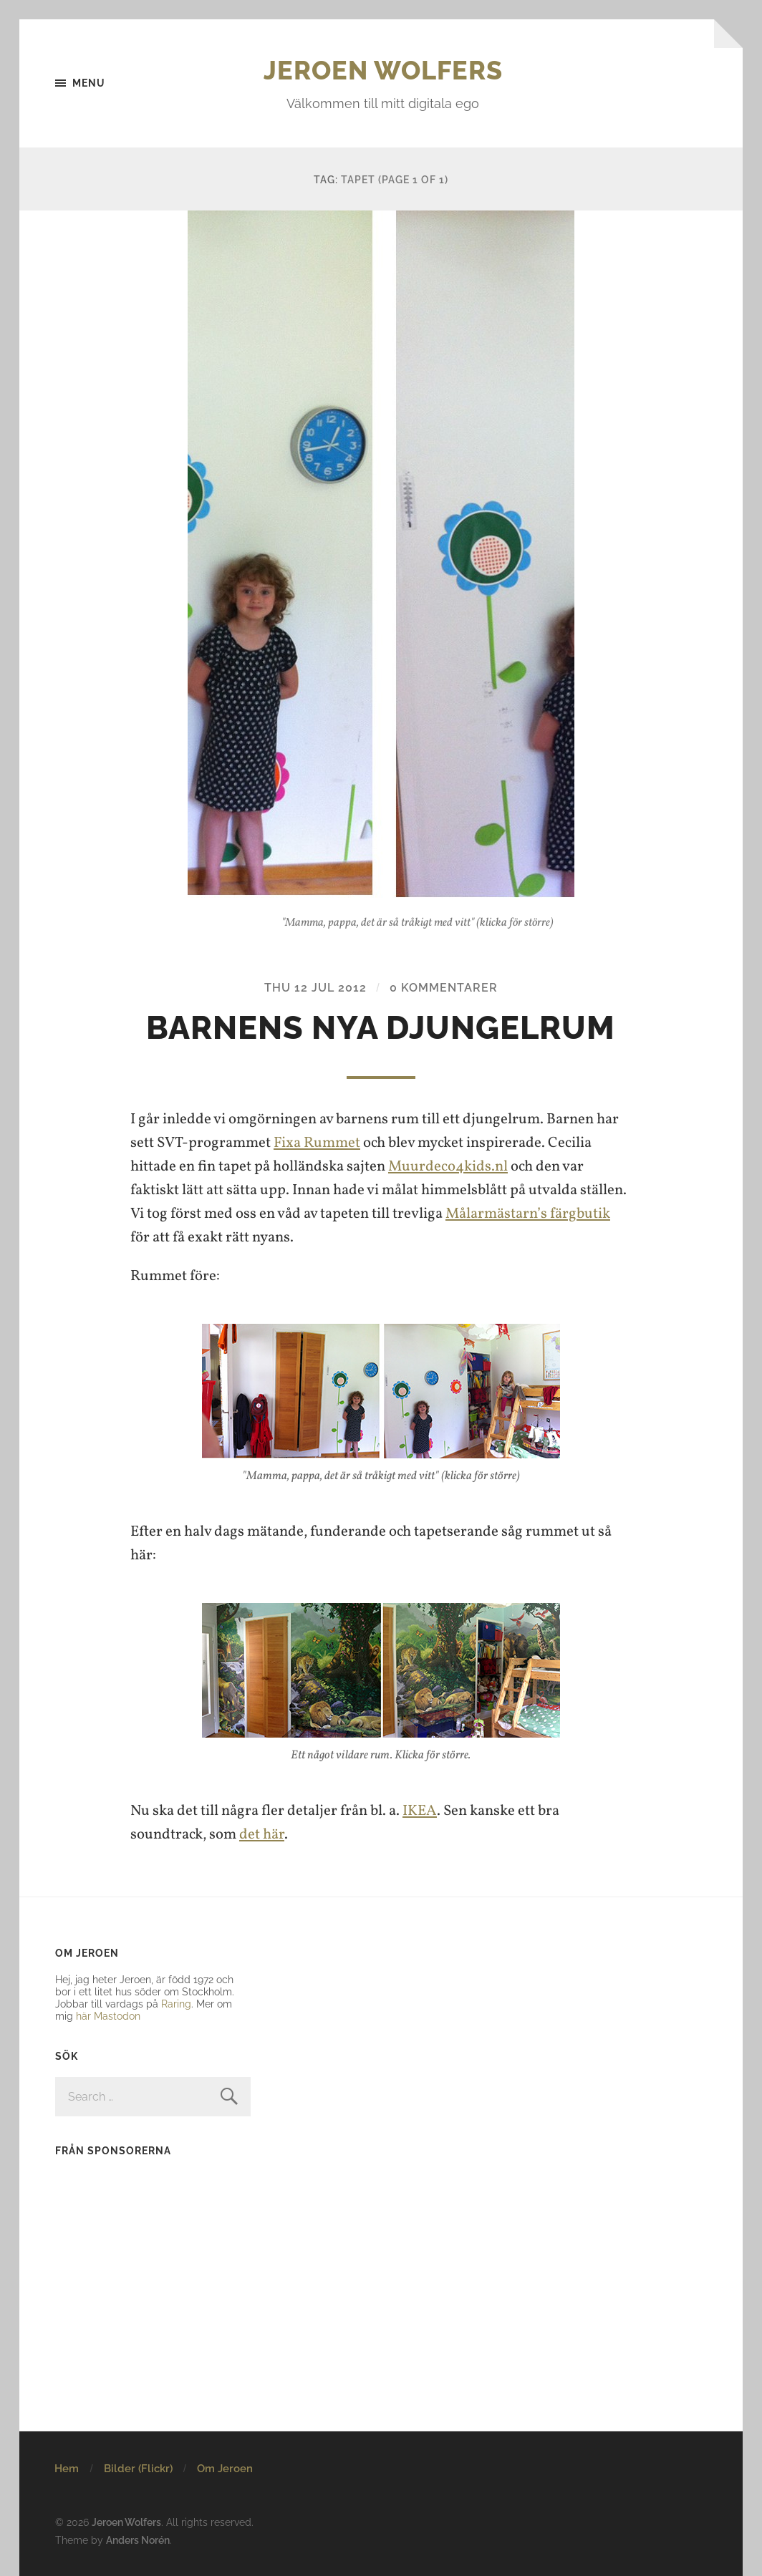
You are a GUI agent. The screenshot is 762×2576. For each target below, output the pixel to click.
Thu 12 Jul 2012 (315, 987)
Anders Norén (138, 2540)
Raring (176, 2004)
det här (261, 1834)
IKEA (419, 1811)
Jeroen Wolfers (383, 70)
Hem (66, 2468)
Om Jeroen (225, 2468)
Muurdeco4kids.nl (448, 1166)
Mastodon (117, 2016)
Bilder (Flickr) (138, 2468)
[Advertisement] (144, 2260)
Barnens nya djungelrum (380, 1028)
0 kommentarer (444, 987)
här (83, 2016)
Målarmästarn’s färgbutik (527, 1214)
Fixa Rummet (317, 1143)
